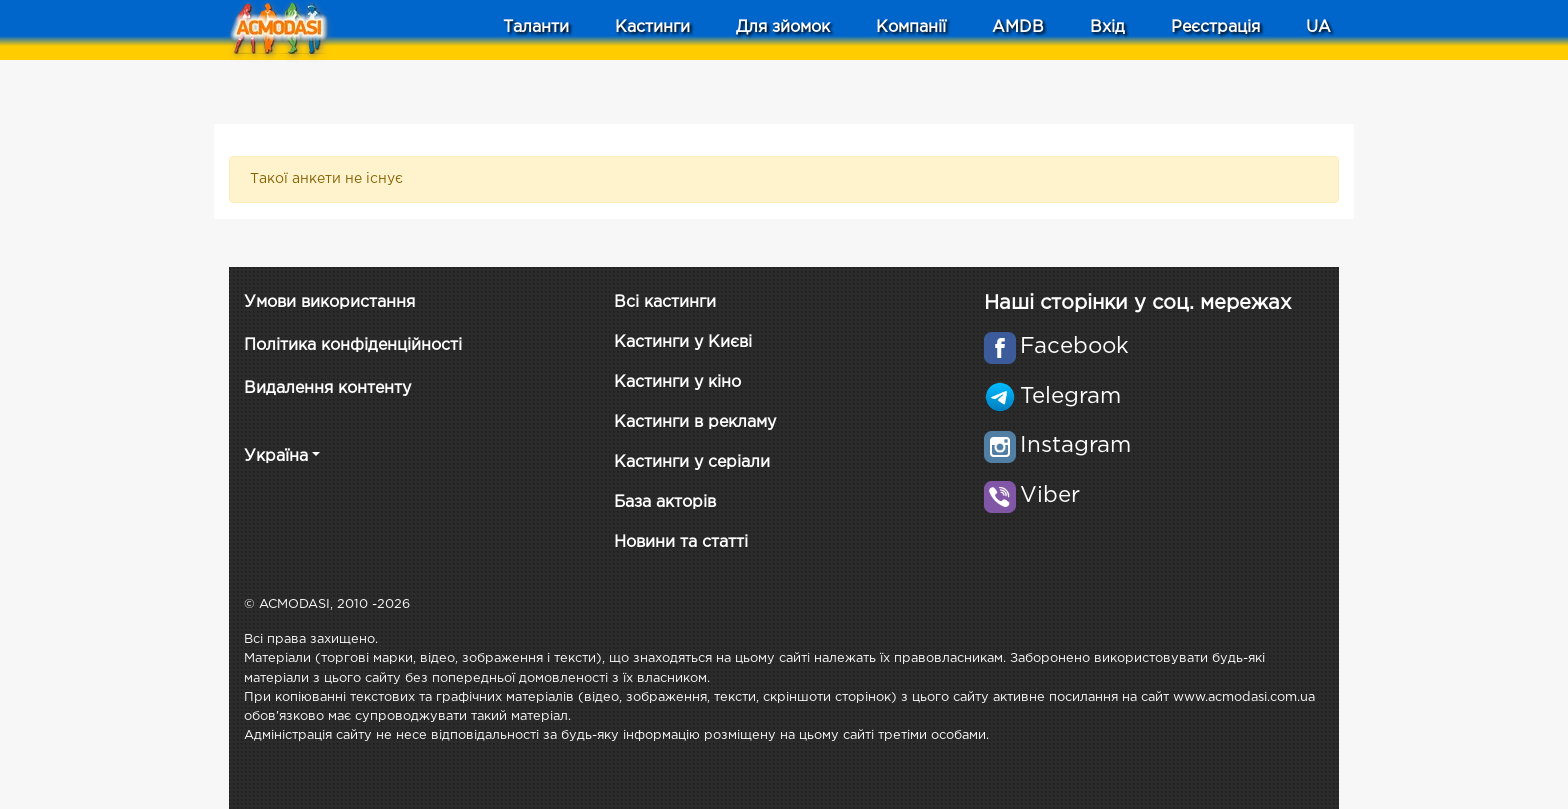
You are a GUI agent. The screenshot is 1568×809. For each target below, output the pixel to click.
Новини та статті (681, 542)
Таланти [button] (536, 27)
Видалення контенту (327, 388)
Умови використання (329, 302)
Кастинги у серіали (692, 462)
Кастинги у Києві (683, 342)
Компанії (911, 27)
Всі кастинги (665, 302)
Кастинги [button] (652, 27)
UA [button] (1318, 27)
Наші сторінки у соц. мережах (1137, 303)
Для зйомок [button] (783, 27)
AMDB (1018, 27)
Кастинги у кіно (677, 382)
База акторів (665, 502)
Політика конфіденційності (353, 345)
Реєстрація (1215, 27)
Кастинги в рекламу (695, 422)
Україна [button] (276, 456)
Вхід (1107, 27)
